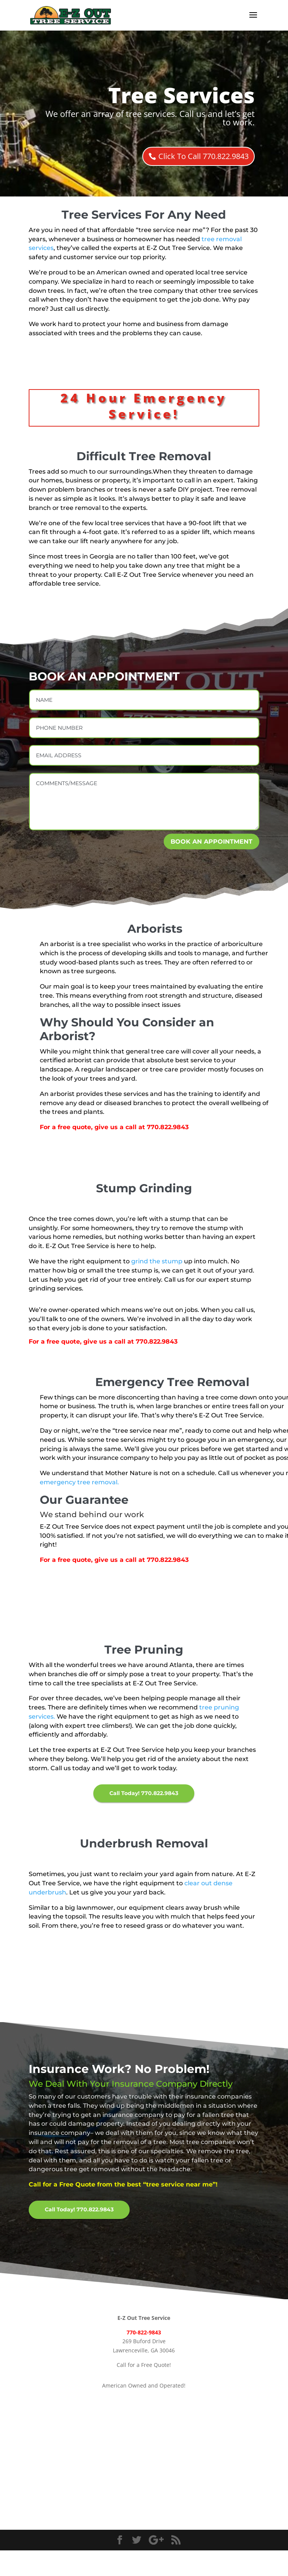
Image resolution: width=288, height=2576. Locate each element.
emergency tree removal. (79, 1482)
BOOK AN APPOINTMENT (211, 841)
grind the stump (156, 1261)
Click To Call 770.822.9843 (203, 156)
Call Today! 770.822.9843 (143, 1793)
